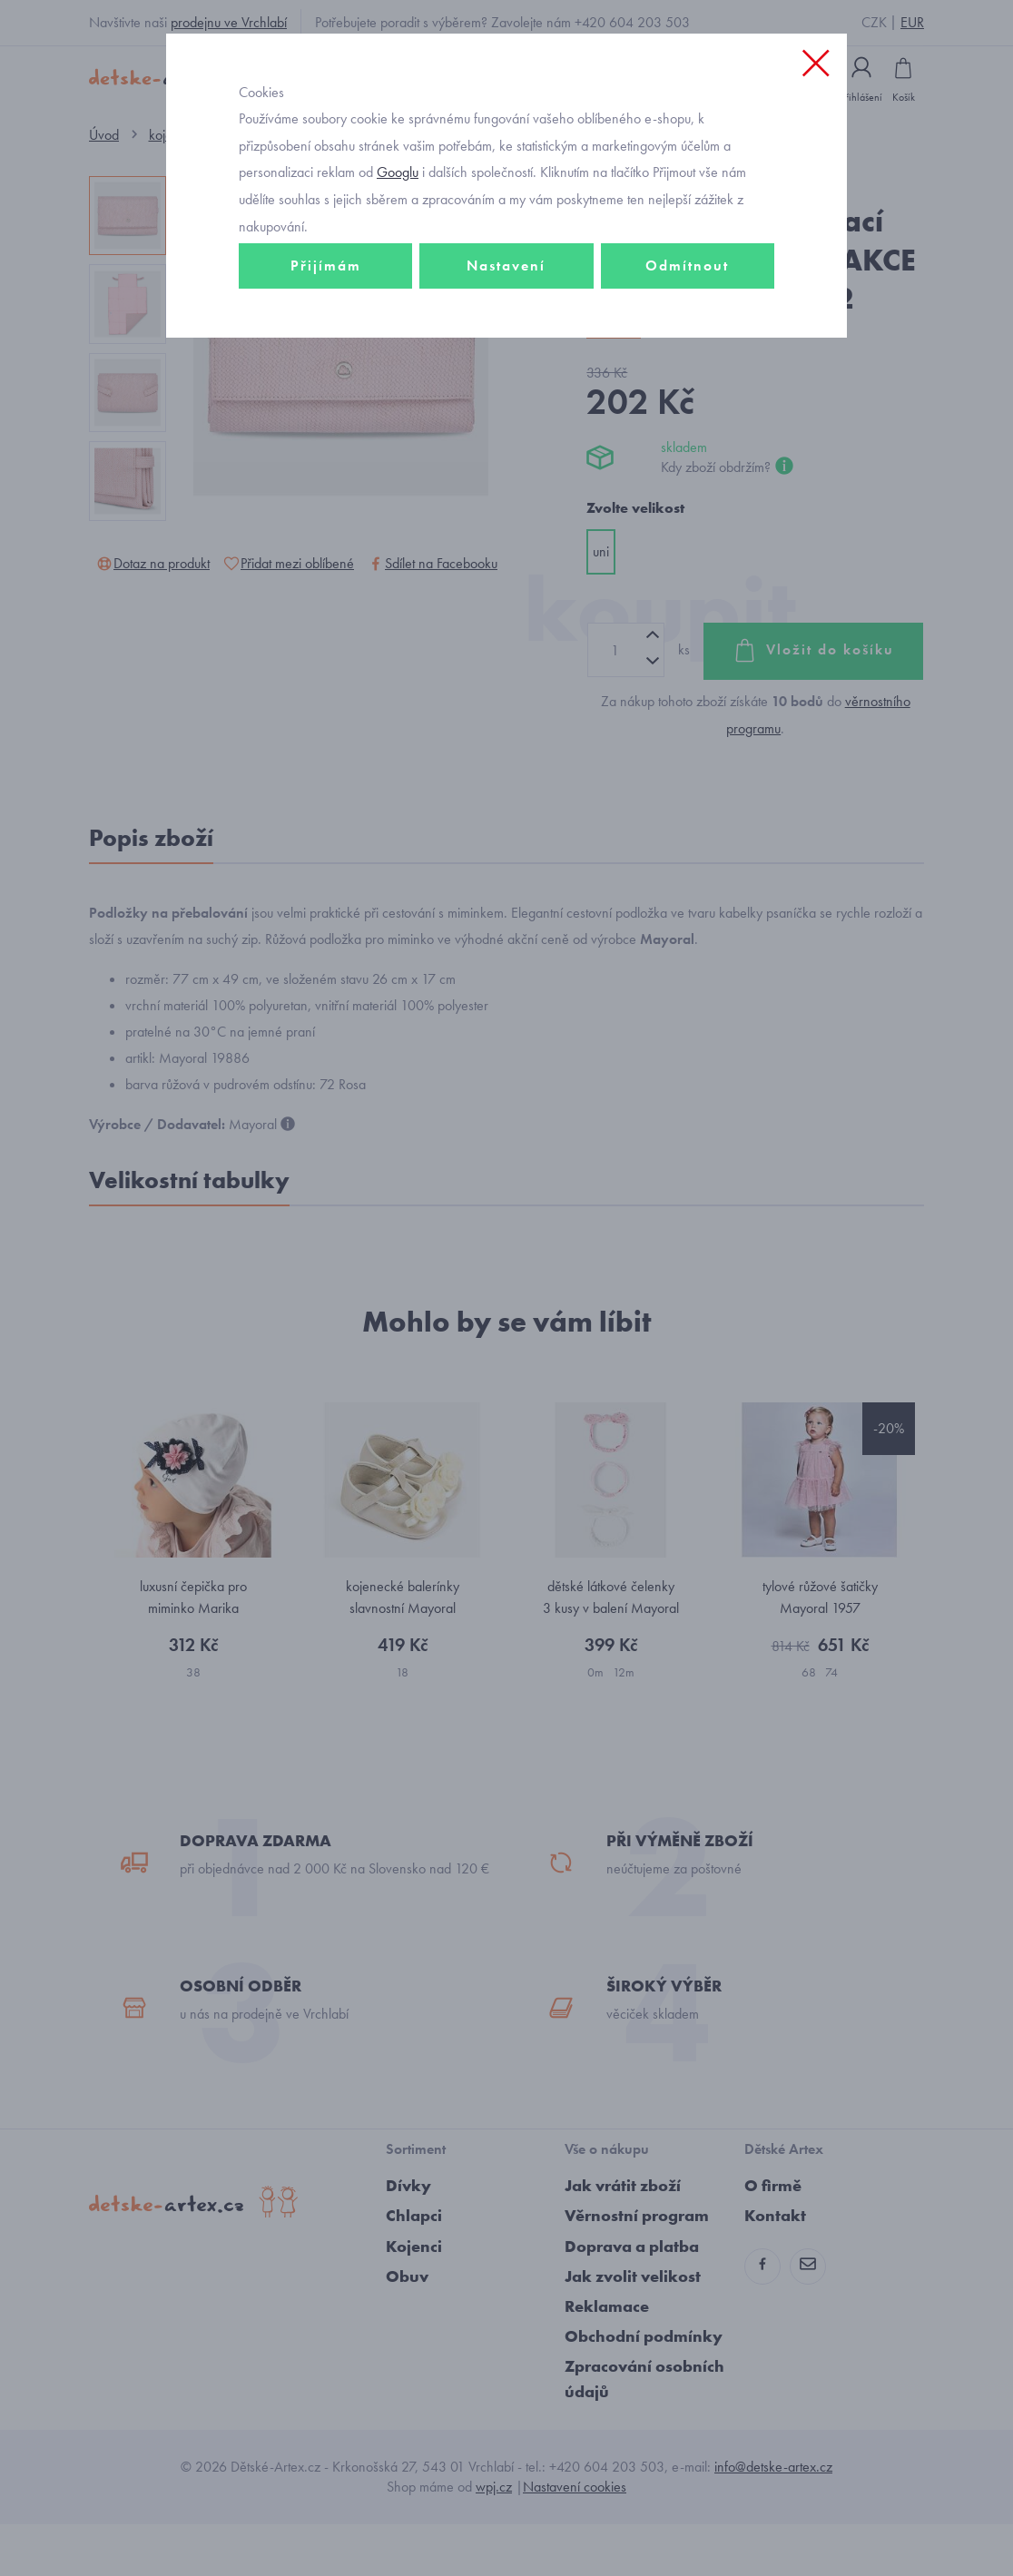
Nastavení (506, 323)
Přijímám (325, 323)
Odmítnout (687, 323)
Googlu (397, 230)
